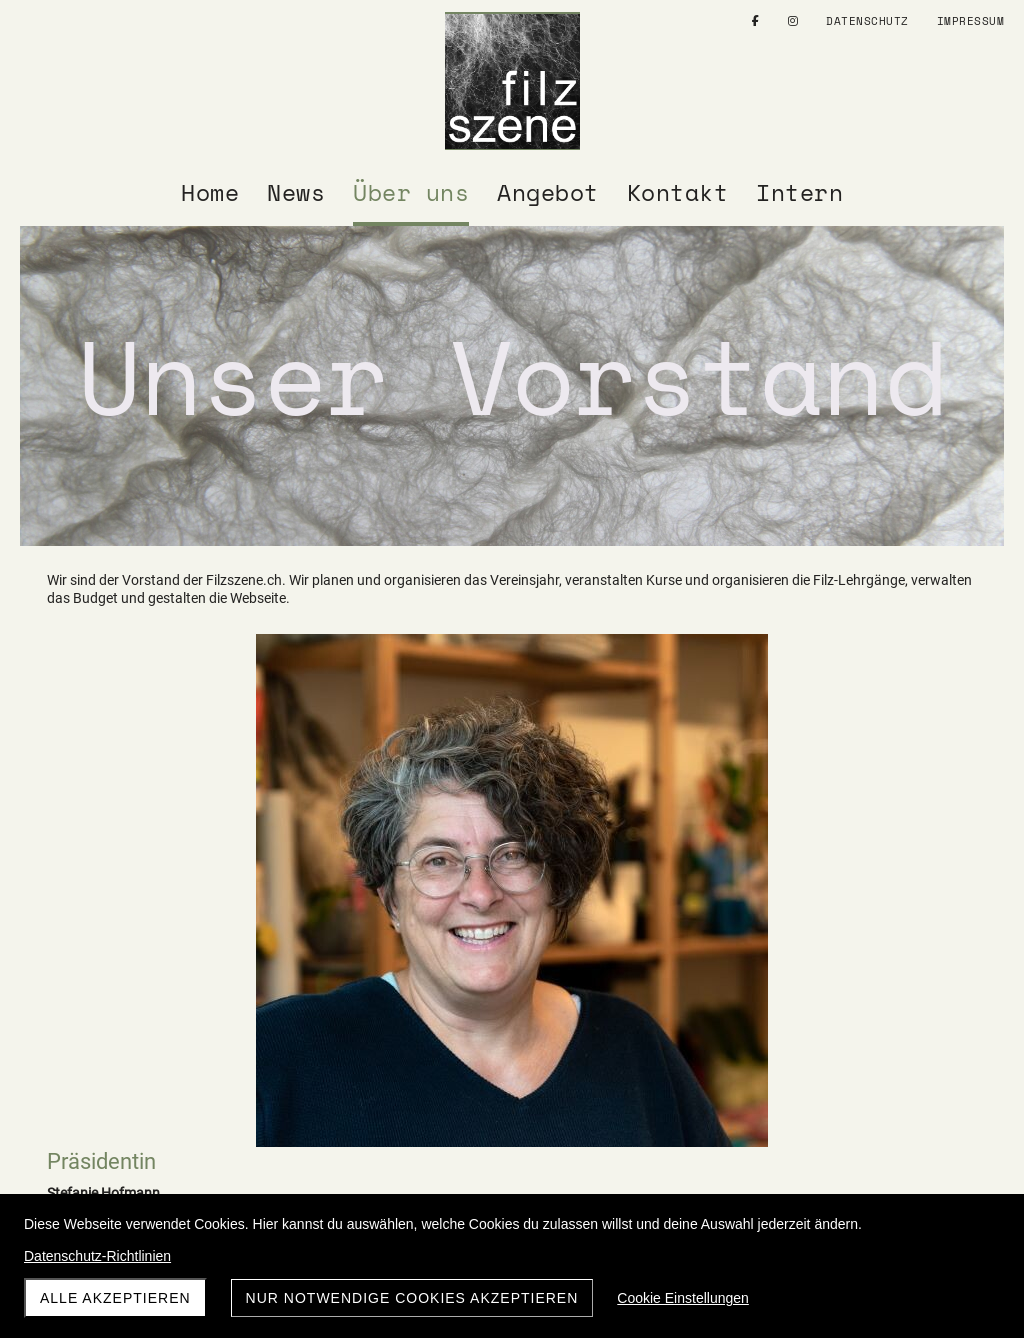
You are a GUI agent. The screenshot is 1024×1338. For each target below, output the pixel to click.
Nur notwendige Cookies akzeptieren (412, 1298)
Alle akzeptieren (115, 1298)
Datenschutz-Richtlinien (97, 1256)
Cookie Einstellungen (683, 1298)
